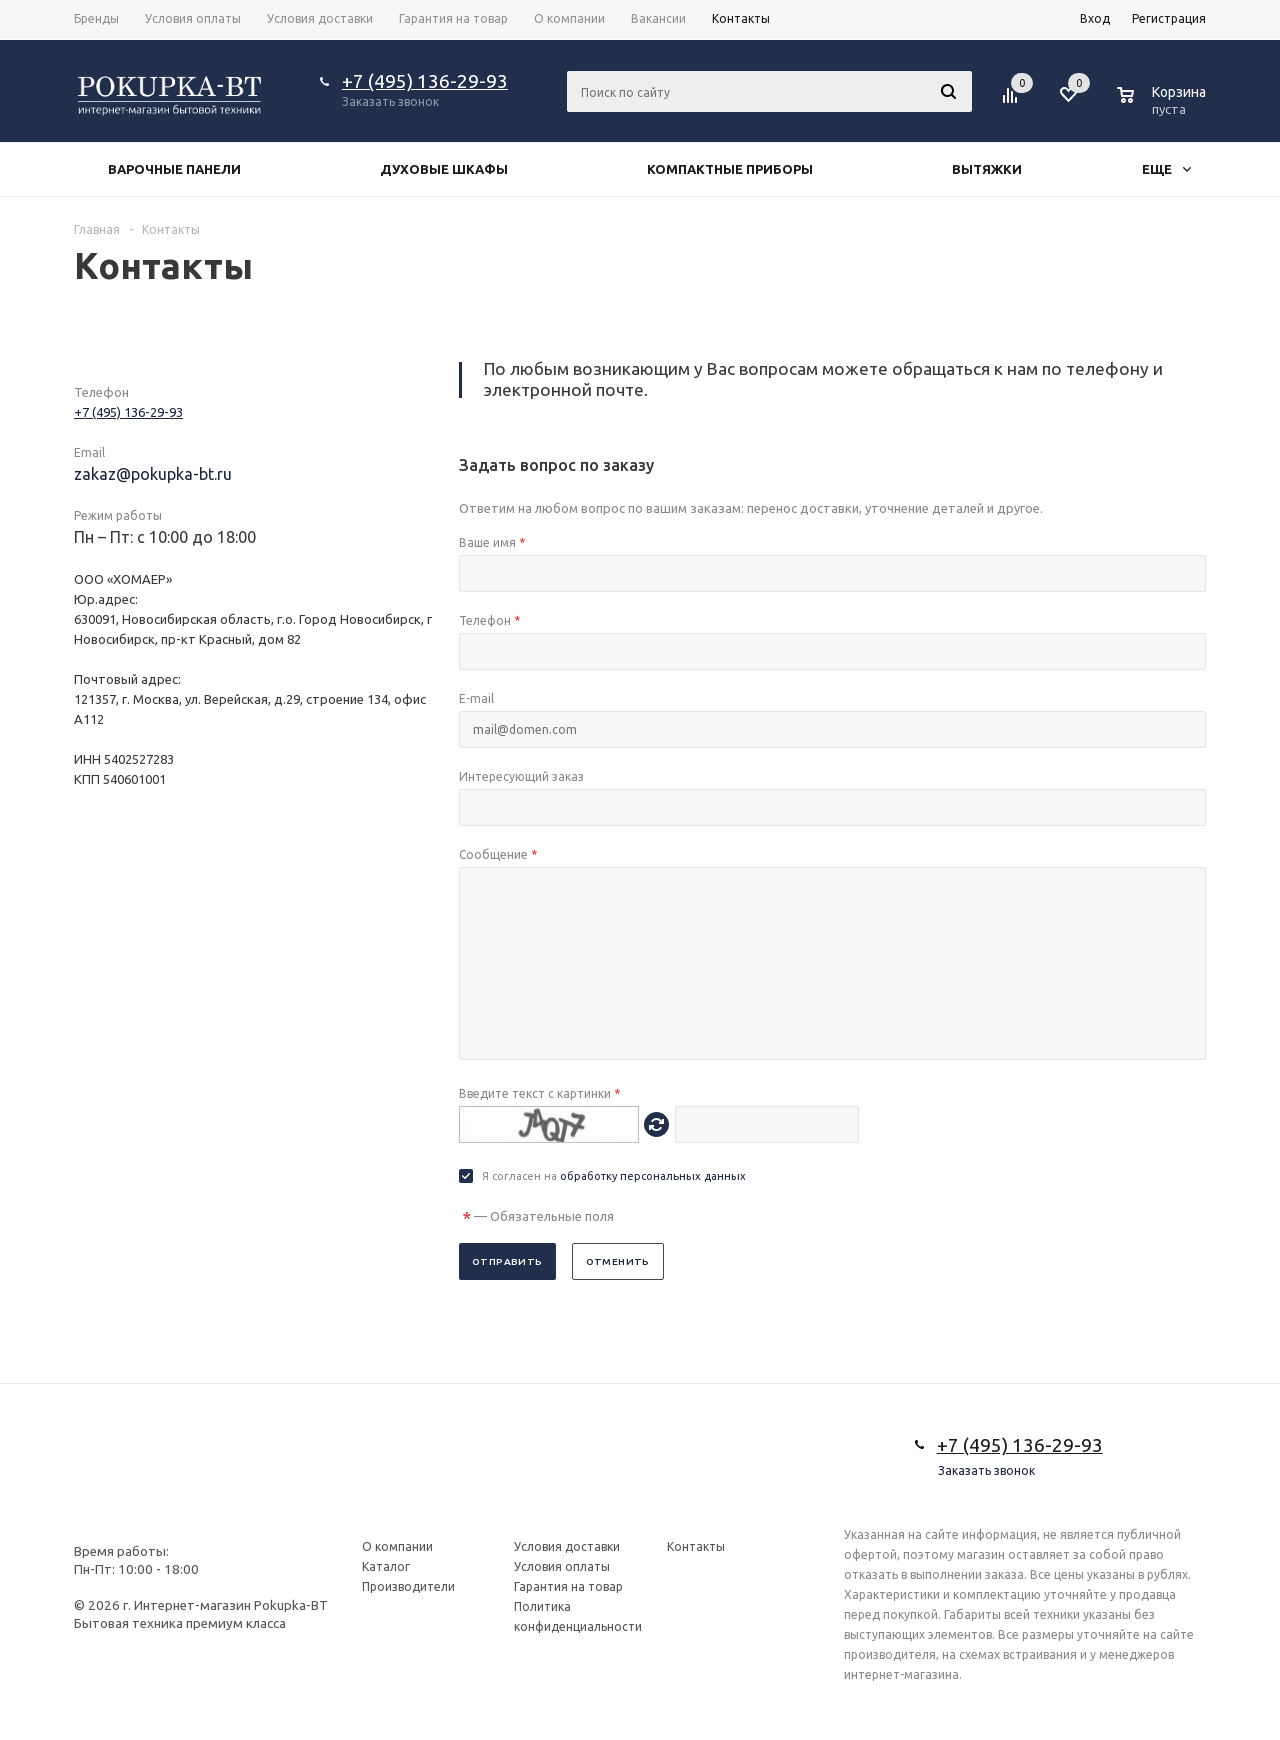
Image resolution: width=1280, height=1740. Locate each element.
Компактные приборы (730, 169)
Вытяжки (987, 169)
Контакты (696, 1546)
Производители (408, 1586)
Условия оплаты (562, 1566)
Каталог (386, 1566)
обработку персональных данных (653, 1176)
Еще (1166, 169)
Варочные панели (174, 169)
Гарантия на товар (568, 1586)
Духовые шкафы (444, 169)
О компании (397, 1546)
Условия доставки (567, 1546)
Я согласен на (614, 1176)
